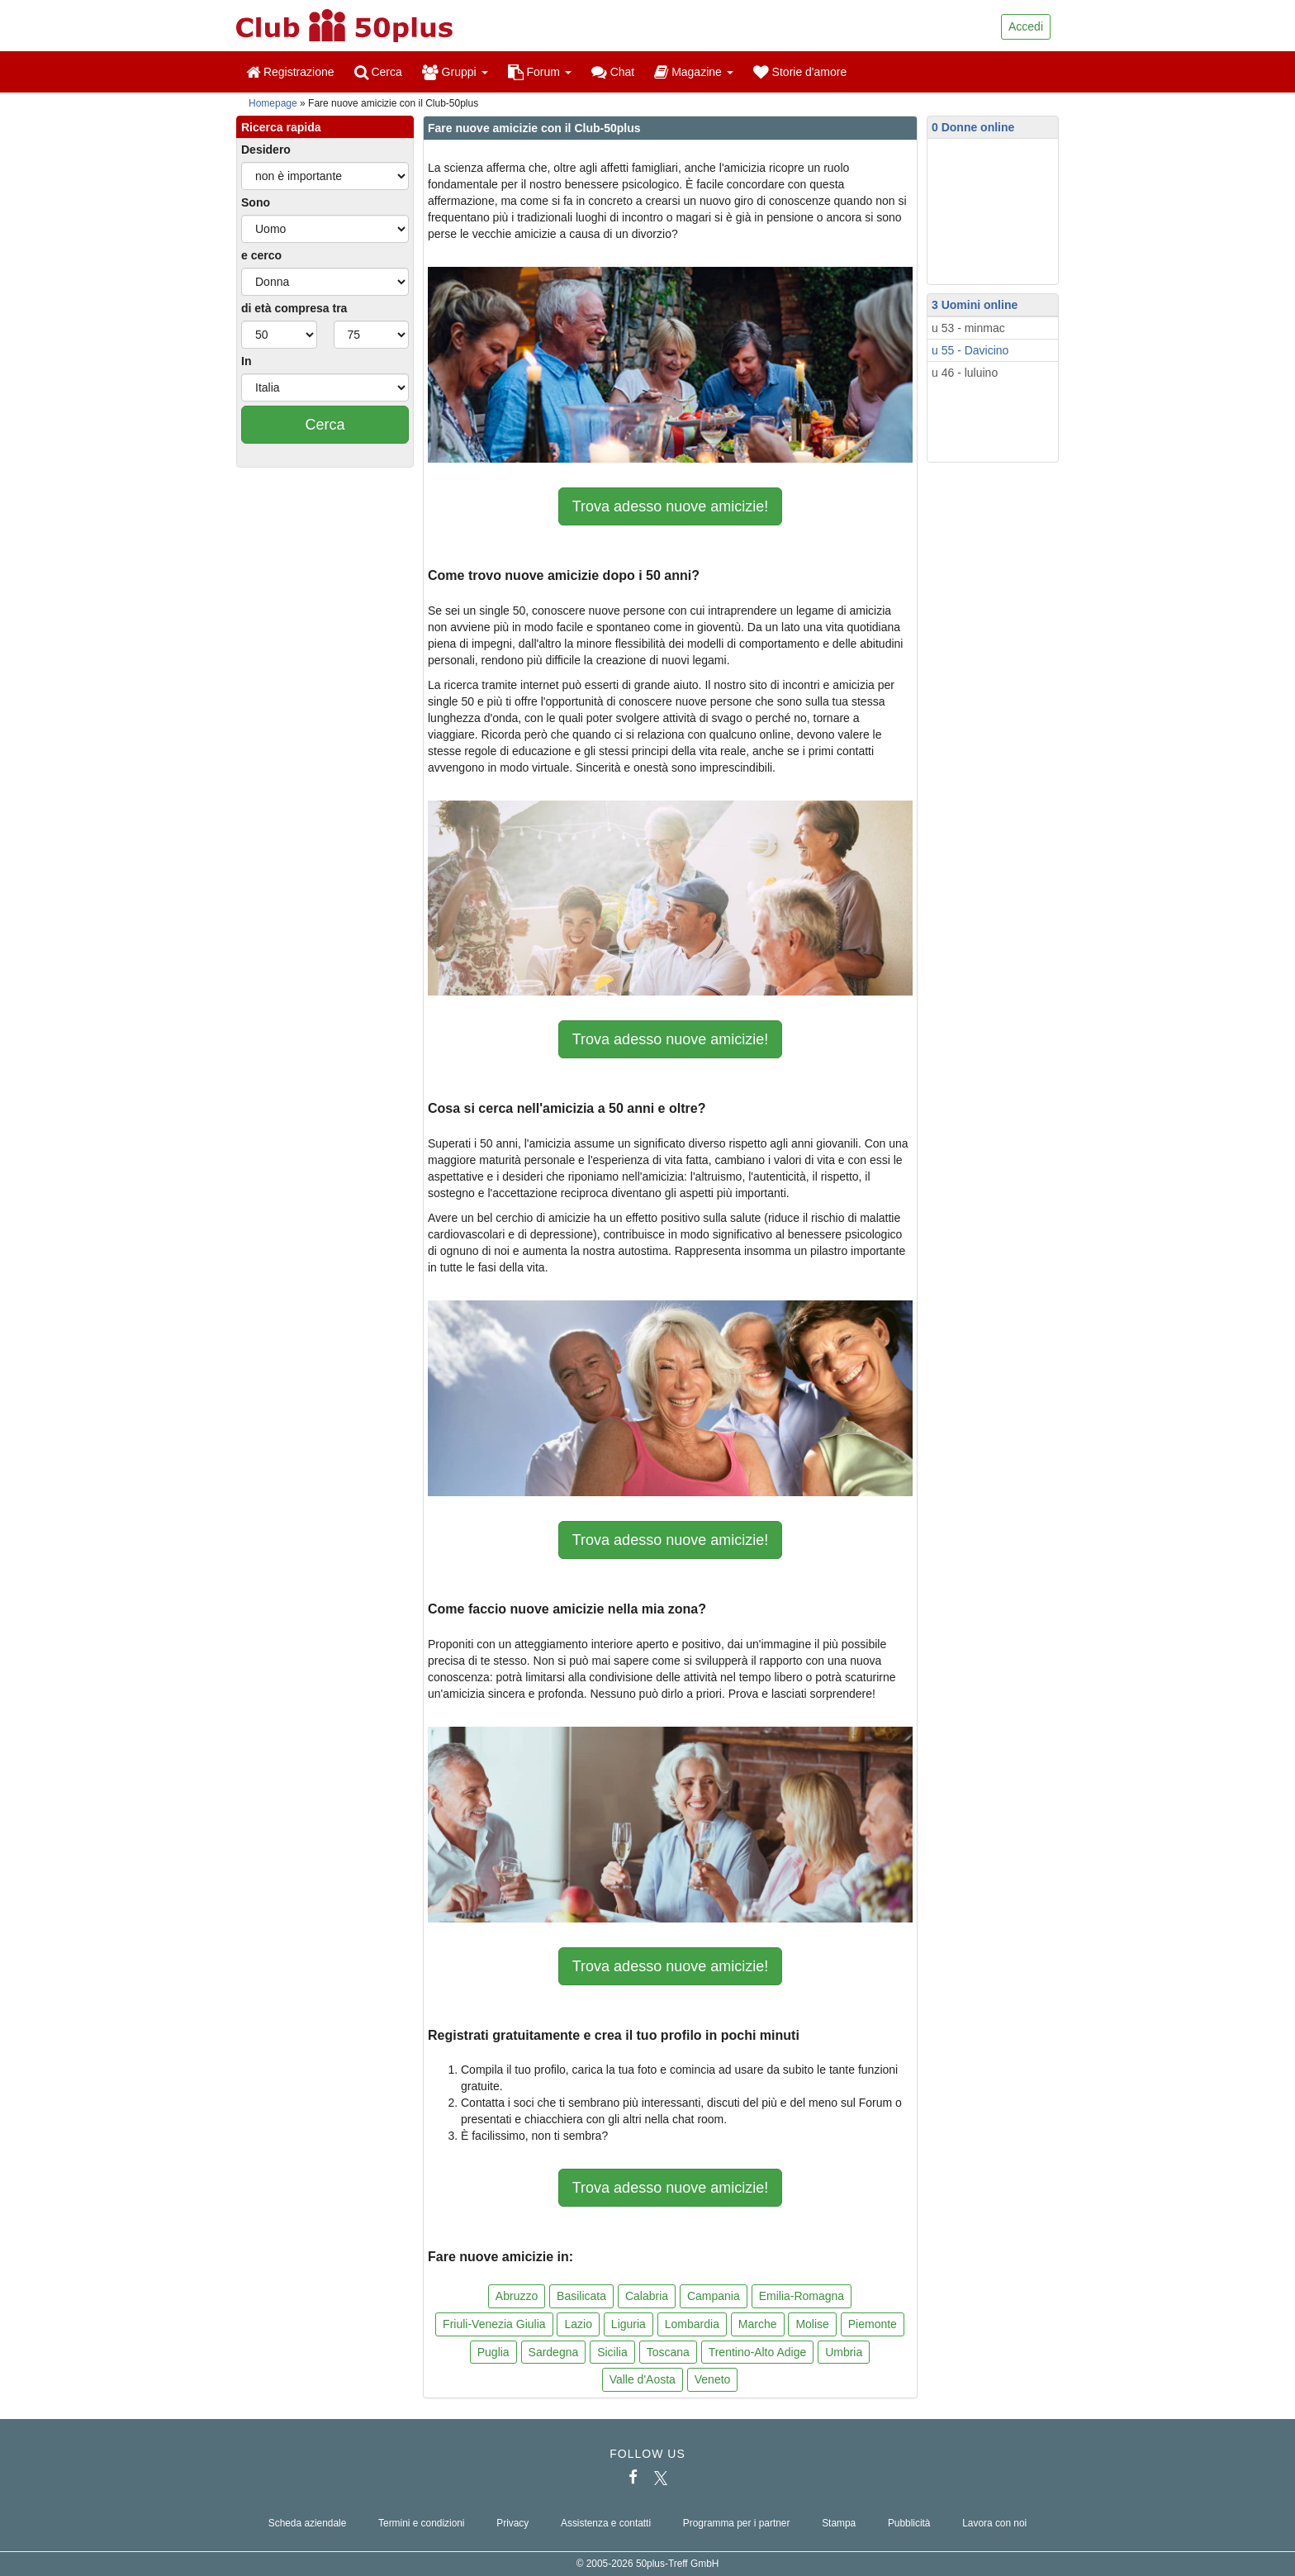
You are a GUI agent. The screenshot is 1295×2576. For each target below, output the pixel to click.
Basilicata (581, 2296)
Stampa (839, 2523)
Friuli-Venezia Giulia (494, 2324)
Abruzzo (517, 2296)
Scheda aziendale (307, 2523)
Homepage (273, 103)
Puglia (493, 2352)
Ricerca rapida (281, 127)
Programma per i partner (736, 2523)
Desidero (266, 149)
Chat (612, 71)
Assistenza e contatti (606, 2523)
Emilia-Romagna (801, 2296)
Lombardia (692, 2324)
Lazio (577, 2324)
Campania (713, 2296)
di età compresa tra (294, 308)
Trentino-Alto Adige (758, 2352)
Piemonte (872, 2324)
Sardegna (554, 2352)
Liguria (628, 2324)
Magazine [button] (693, 71)
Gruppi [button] (455, 71)
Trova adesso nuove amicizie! (670, 506)
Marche (757, 2324)
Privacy (512, 2523)
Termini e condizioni (421, 2523)
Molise (811, 2324)
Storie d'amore (800, 71)
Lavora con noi (994, 2523)
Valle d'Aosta (643, 2379)
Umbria (843, 2352)
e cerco (261, 255)
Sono (255, 202)
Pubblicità (909, 2523)
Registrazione (290, 71)
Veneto (713, 2379)
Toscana (668, 2352)
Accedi (1025, 26)
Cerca (378, 71)
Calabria (646, 2296)
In (246, 361)
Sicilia (612, 2352)
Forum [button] (540, 71)
